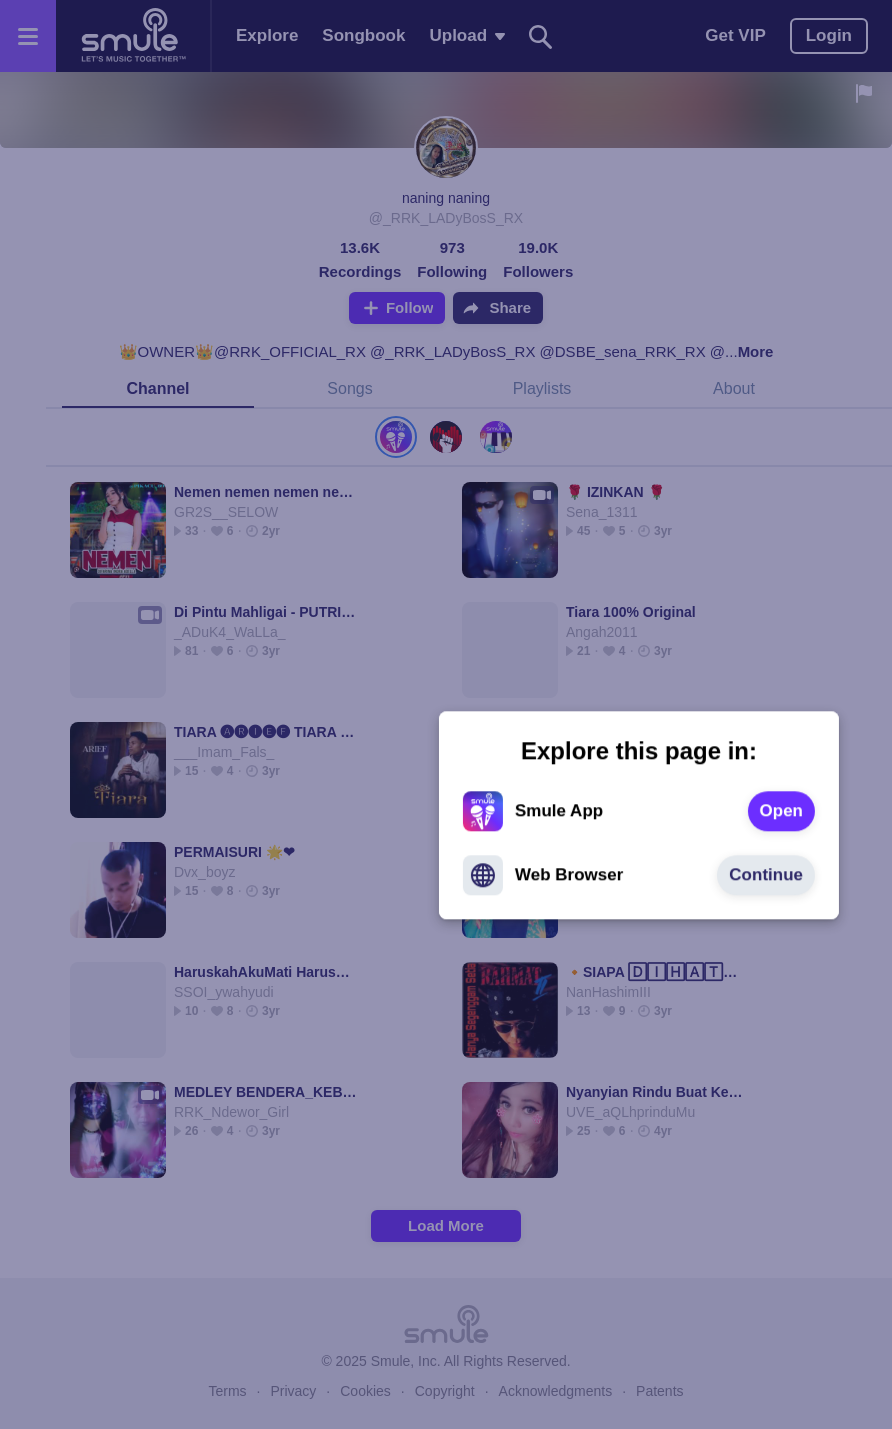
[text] (588, 711)
